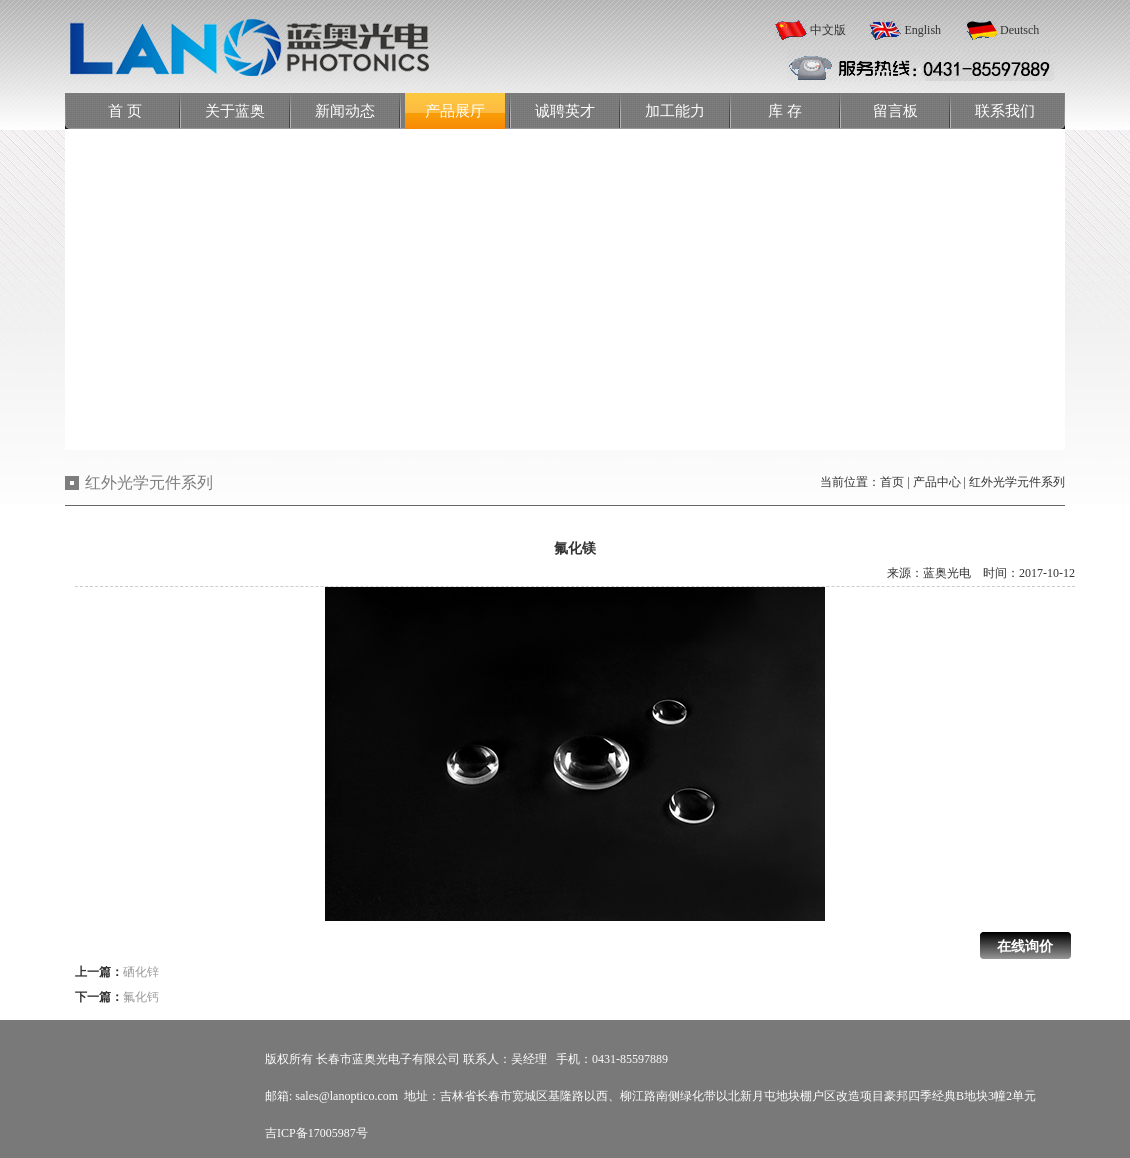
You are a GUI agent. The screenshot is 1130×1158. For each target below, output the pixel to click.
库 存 (785, 111)
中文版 (828, 30)
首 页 (125, 111)
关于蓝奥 (235, 111)
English (922, 30)
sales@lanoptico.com (346, 1096)
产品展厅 (455, 111)
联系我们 (1005, 111)
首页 (892, 482)
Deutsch (1019, 30)
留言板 (895, 111)
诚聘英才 (565, 111)
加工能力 (675, 111)
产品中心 (937, 482)
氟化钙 (141, 997)
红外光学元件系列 (1017, 482)
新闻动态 (345, 111)
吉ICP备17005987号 (316, 1133)
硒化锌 (141, 972)
